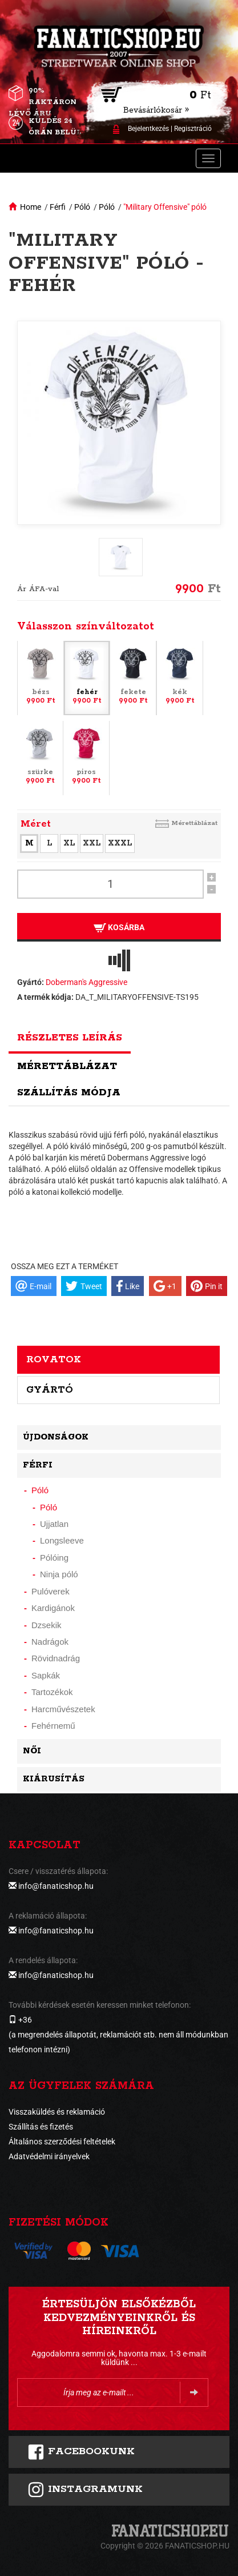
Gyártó (49, 1389)
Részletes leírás (69, 1037)
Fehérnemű (53, 1725)
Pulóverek (50, 1591)
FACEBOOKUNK (81, 2452)
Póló (82, 207)
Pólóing (54, 1557)
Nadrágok (49, 1641)
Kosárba (119, 927)
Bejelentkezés (148, 129)
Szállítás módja (68, 1092)
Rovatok (53, 1359)
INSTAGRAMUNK (85, 2489)
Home (30, 207)
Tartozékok (52, 1692)
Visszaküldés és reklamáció (57, 2111)
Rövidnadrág (55, 1658)
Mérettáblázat (194, 823)
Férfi (58, 207)
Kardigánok (53, 1608)
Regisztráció (193, 129)
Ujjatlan (54, 1524)
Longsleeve (62, 1540)
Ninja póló (59, 1574)
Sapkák (45, 1675)
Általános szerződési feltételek (62, 2141)
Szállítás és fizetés (41, 2126)
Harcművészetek (63, 1709)
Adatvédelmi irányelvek (49, 2156)
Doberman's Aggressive (86, 982)
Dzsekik (46, 1625)
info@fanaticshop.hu (56, 1886)
